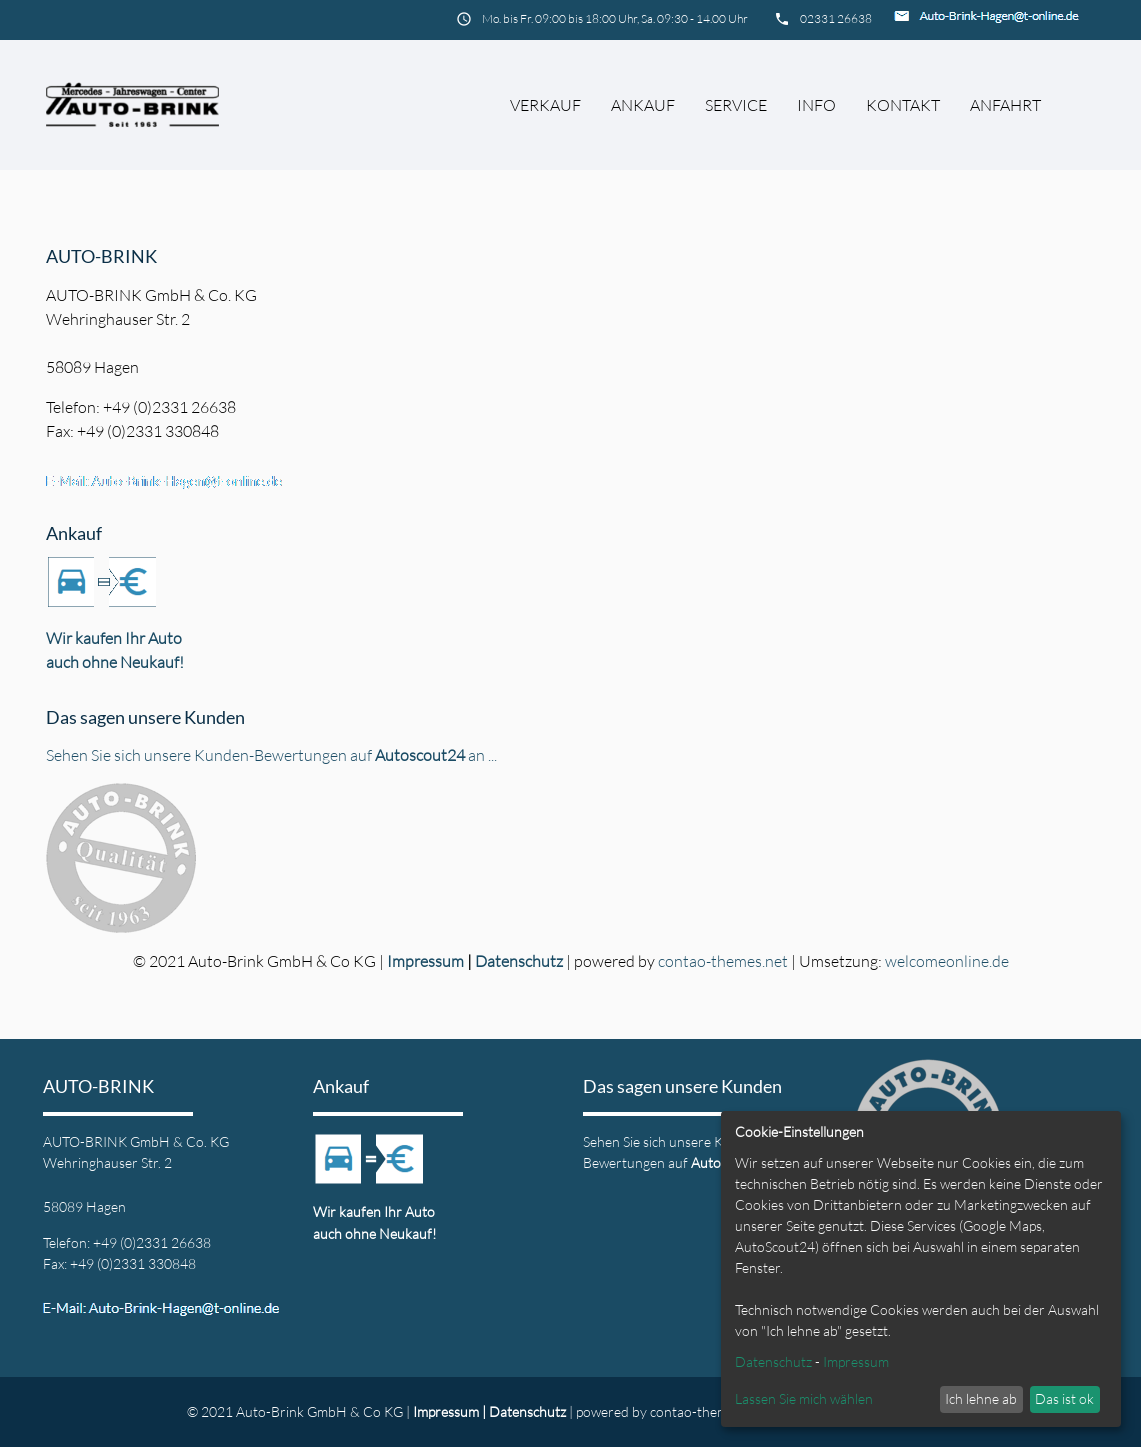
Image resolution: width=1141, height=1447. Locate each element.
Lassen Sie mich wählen (804, 1398)
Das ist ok (1064, 1398)
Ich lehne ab (981, 1398)
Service (736, 105)
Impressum (425, 961)
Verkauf (545, 105)
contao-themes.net (723, 961)
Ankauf (643, 105)
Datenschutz (519, 961)
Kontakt (903, 105)
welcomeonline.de (947, 961)
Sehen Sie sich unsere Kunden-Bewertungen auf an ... (271, 755)
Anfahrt (1005, 105)
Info (816, 105)
